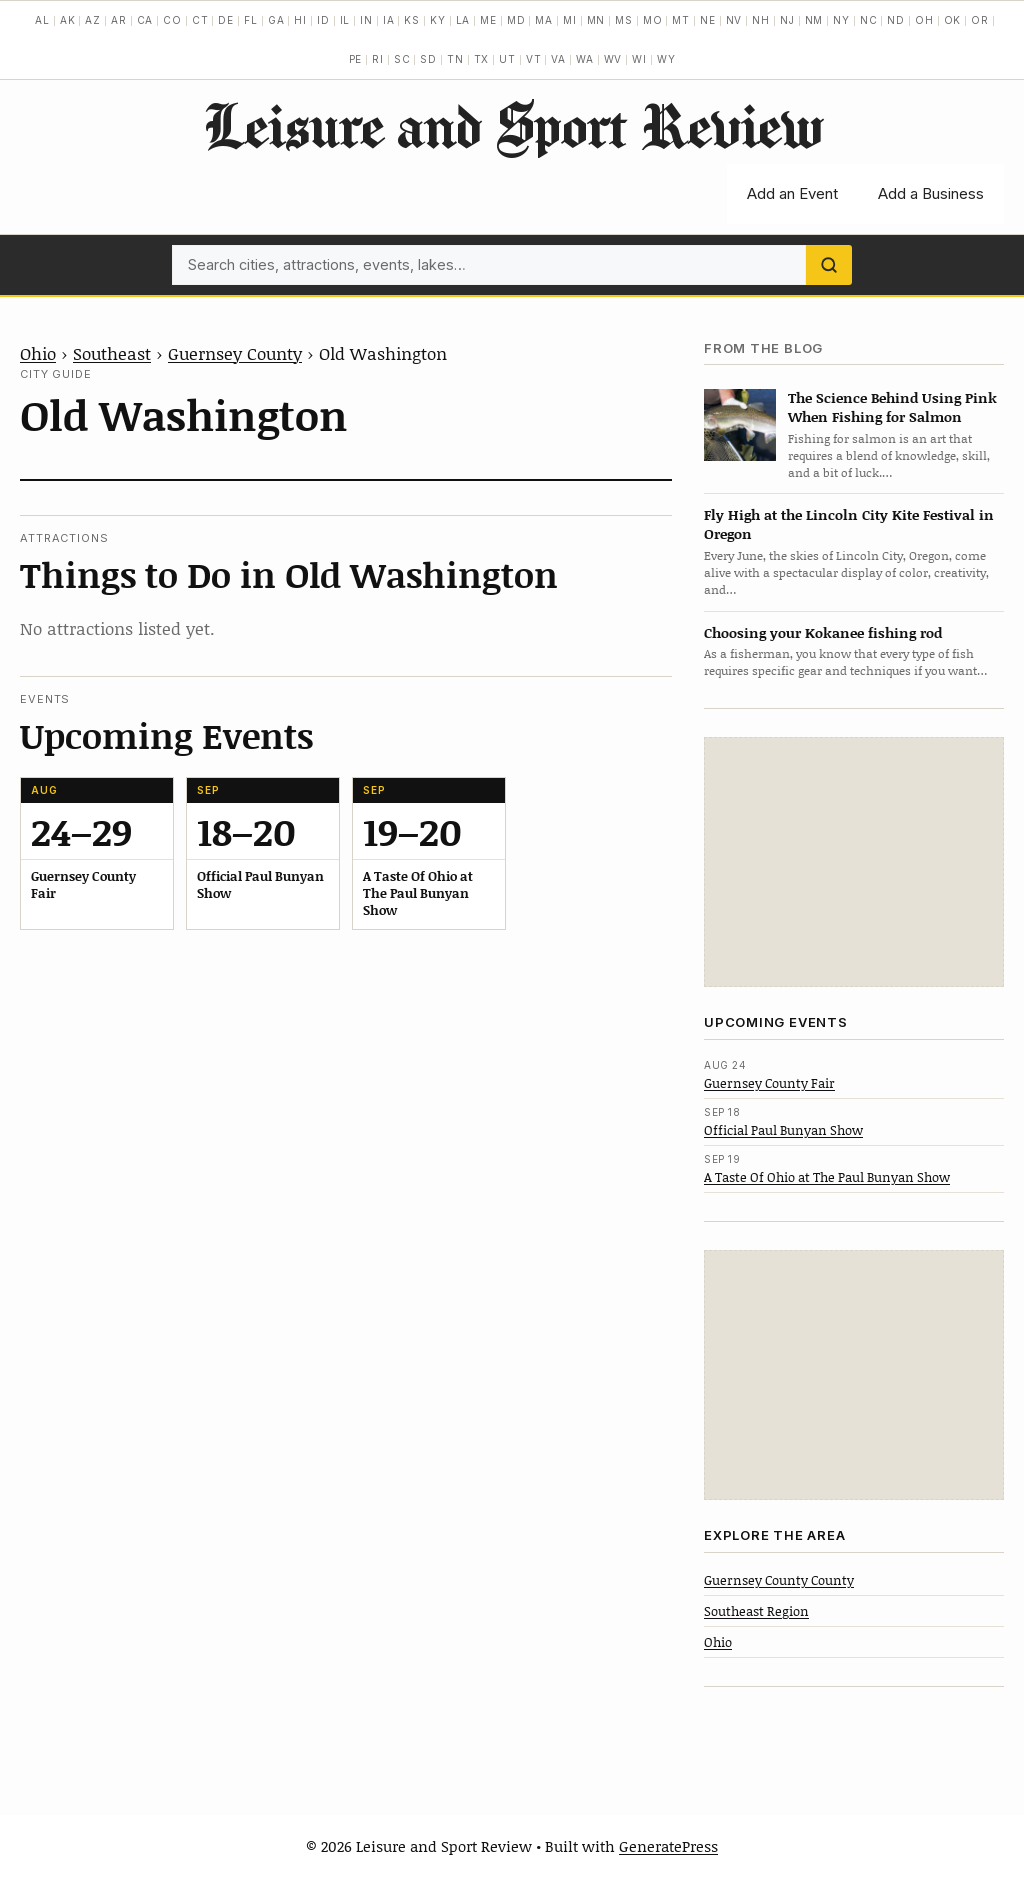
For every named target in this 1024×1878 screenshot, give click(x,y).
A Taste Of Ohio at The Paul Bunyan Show (827, 1177)
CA (145, 20)
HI (300, 20)
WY (666, 59)
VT (534, 59)
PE (356, 59)
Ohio (38, 353)
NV (734, 20)
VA (558, 59)
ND (896, 20)
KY (438, 20)
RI (378, 59)
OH (924, 20)
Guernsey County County (779, 1580)
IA (389, 20)
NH (761, 20)
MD (516, 20)
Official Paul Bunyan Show (783, 1130)
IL (345, 20)
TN (455, 59)
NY (841, 20)
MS (624, 20)
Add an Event (792, 193)
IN (366, 20)
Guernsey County (235, 353)
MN (596, 20)
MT (681, 20)
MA (544, 20)
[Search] (829, 265)
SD (428, 59)
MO (653, 20)
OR (980, 20)
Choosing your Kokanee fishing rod (823, 632)
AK (68, 20)
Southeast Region (756, 1611)
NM (814, 20)
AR (119, 20)
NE (708, 20)
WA (585, 59)
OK (953, 20)
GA (276, 20)
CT (200, 20)
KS (412, 20)
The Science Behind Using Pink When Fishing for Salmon (892, 407)
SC (402, 59)
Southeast (112, 353)
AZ (93, 20)
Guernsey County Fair (769, 1083)
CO (172, 20)
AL (42, 20)
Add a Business (931, 193)
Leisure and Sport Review (512, 125)
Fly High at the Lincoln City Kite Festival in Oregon (849, 524)
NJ (787, 20)
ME (488, 20)
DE (226, 20)
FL (251, 20)
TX (482, 59)
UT (507, 59)
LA (463, 20)
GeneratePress (668, 1846)
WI (639, 59)
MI (570, 20)
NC (869, 20)
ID (323, 20)
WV (613, 59)
